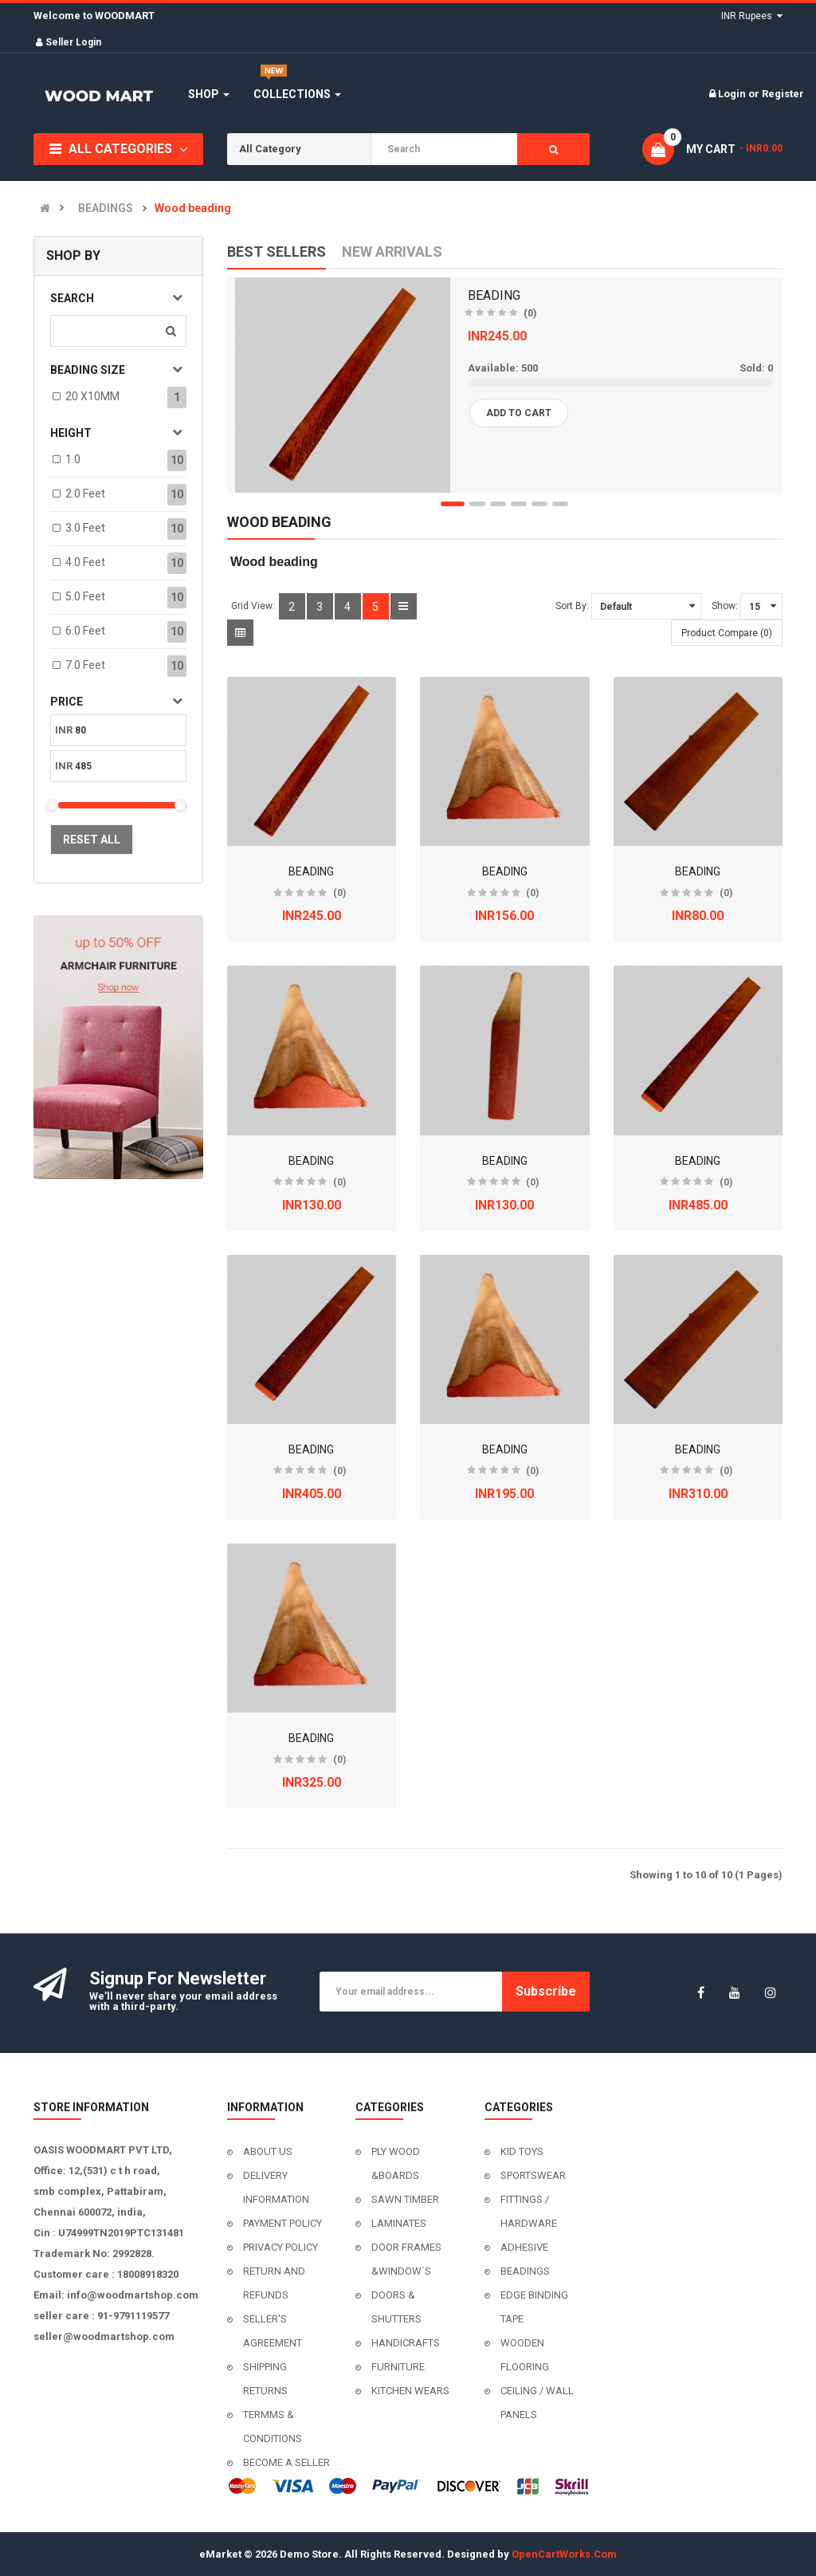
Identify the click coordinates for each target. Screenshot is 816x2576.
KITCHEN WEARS (410, 2391)
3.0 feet (85, 527)
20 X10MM (92, 396)
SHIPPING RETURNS (265, 2379)
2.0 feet (85, 493)
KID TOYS (521, 2151)
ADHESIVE (524, 2247)
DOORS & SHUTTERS (396, 2307)
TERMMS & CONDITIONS (272, 2426)
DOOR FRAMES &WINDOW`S (406, 2259)
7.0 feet (85, 665)
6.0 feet (85, 630)
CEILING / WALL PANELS (537, 2403)
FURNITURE (398, 2367)
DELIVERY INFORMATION (276, 2187)
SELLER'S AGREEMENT (272, 2331)
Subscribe (546, 1991)
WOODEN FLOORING (524, 2355)
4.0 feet (85, 562)
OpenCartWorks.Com (564, 2554)
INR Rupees (752, 16)
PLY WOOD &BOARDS (395, 2163)
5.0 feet (85, 596)
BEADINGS (105, 208)
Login (733, 94)
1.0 (72, 459)
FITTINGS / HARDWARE (528, 2211)
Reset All (91, 839)
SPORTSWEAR (533, 2175)
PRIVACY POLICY (280, 2247)
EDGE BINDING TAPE (534, 2307)
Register (783, 94)
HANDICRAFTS (405, 2343)
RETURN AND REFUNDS (274, 2283)
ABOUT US (267, 2151)
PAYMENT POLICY (282, 2223)
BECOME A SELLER (286, 2462)
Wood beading (193, 208)
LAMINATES (398, 2223)
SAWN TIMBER (405, 2199)
